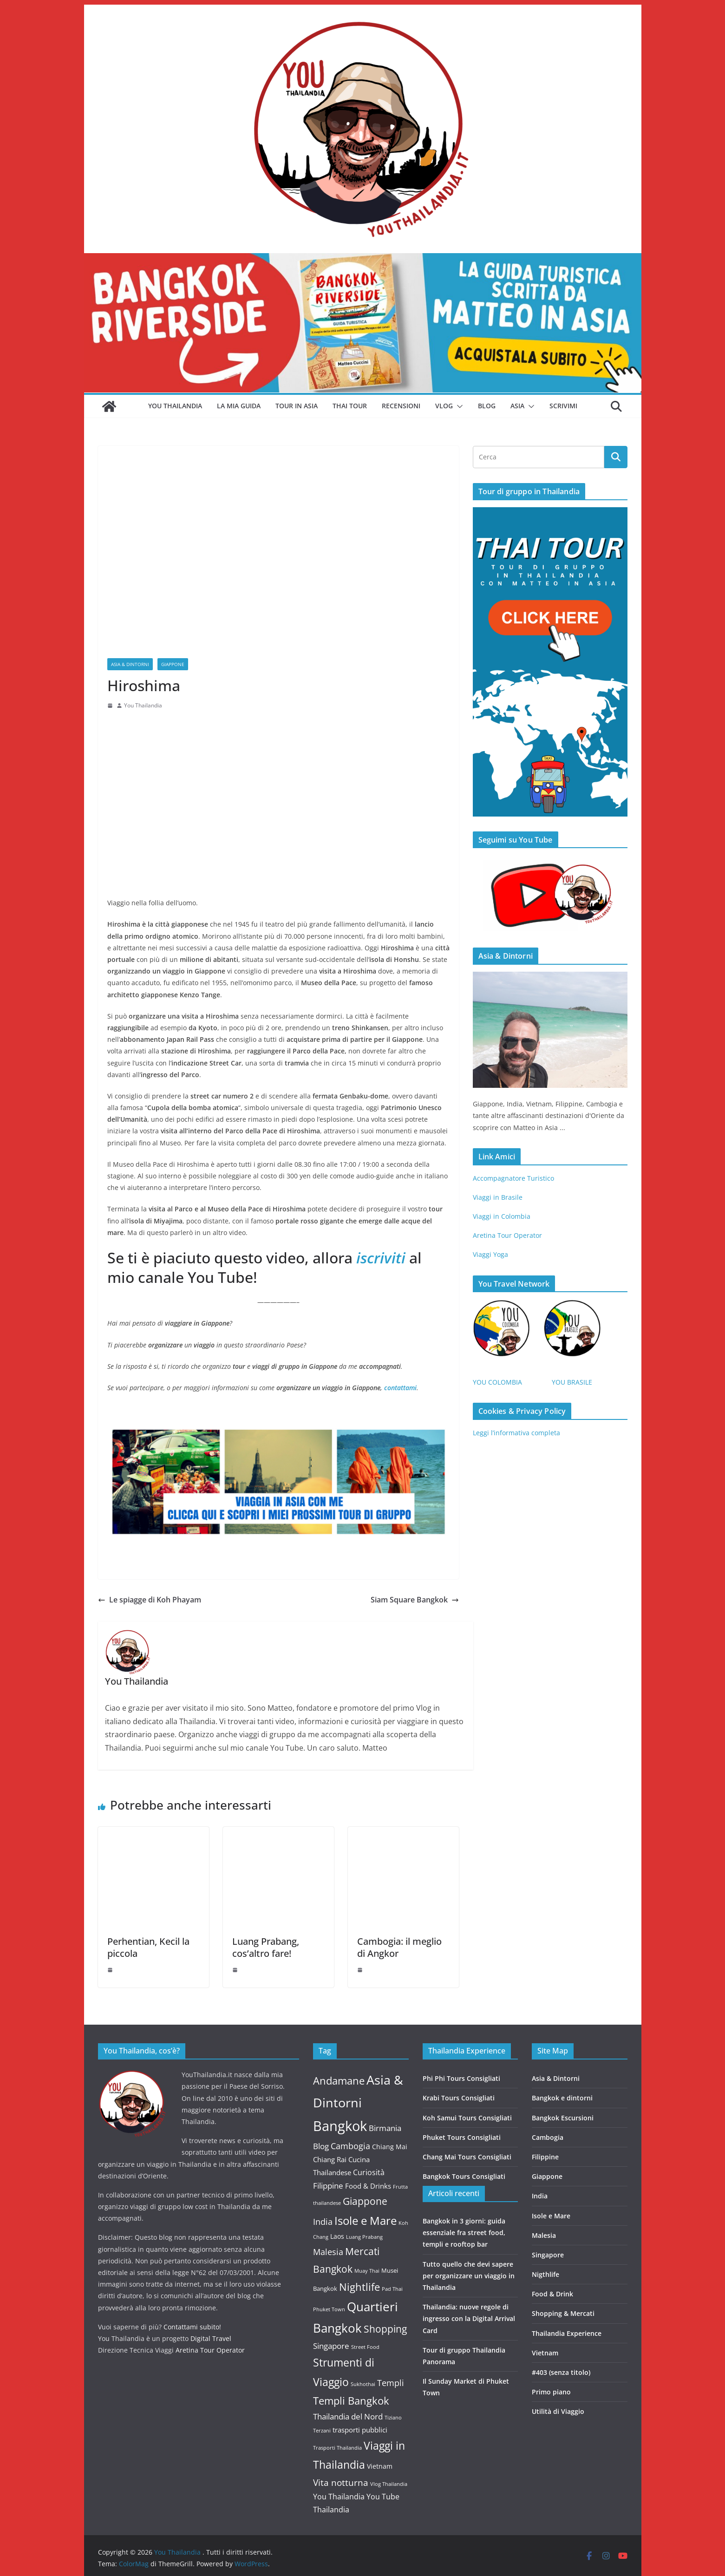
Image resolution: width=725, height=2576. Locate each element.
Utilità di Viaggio (558, 2411)
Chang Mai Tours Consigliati (467, 2156)
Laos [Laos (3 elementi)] (337, 2236)
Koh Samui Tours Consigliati (467, 2117)
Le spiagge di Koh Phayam (149, 1600)
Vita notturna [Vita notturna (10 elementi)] (340, 2482)
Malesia (544, 2235)
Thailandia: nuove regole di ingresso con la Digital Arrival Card (469, 2318)
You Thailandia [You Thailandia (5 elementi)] (339, 2496)
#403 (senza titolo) (561, 2372)
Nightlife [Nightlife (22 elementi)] (359, 2287)
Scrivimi (563, 405)
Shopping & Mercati (563, 2313)
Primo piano (551, 2391)
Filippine (545, 2156)
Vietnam (545, 2352)
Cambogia (547, 2137)
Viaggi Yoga (491, 1254)
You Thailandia (175, 405)
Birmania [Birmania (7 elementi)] (385, 2128)
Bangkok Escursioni (563, 2117)
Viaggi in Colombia (501, 1216)
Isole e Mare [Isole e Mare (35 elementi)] (365, 2220)
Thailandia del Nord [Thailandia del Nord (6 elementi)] (348, 2416)
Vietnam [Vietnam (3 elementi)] (379, 2466)
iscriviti (379, 1258)
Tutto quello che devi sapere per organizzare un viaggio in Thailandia (469, 2276)
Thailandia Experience (566, 2333)
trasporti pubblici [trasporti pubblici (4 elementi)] (360, 2429)
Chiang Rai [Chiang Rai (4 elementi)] (329, 2159)
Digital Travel (210, 2338)
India (540, 2195)
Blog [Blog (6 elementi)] (321, 2146)
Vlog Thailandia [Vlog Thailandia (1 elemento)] (388, 2484)
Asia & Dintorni (130, 664)
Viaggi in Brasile (498, 1197)
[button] (458, 406)
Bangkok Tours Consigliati (464, 2176)
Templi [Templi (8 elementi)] (390, 2382)
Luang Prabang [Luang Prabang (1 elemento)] (364, 2237)
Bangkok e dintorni (562, 2097)
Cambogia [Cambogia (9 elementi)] (350, 2145)
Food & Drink (552, 2293)
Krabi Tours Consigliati (459, 2097)
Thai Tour (350, 405)
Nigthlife (545, 2274)
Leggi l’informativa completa (516, 1432)
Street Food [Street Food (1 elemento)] (365, 2347)
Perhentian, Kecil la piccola (148, 1947)
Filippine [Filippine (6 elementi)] (328, 2185)
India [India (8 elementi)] (323, 2221)
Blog (487, 405)
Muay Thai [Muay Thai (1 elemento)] (366, 2271)
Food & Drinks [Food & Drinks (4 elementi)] (368, 2185)
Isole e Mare (551, 2215)
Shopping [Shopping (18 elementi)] (385, 2328)
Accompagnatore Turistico (513, 1178)
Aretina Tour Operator (507, 1235)
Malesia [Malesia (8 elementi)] (328, 2251)
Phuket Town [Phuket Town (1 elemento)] (329, 2309)
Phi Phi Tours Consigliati (461, 2078)
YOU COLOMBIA (497, 1382)
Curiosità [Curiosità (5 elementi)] (369, 2172)
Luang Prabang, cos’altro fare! (265, 1947)
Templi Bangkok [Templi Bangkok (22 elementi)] (351, 2400)
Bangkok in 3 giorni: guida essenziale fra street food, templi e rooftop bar (464, 2232)
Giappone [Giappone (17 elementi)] (365, 2201)
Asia (517, 405)
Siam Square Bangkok (415, 1600)
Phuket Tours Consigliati (462, 2137)
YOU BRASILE (572, 1382)
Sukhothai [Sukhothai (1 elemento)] (363, 2384)
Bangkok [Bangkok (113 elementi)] (340, 2126)
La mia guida (239, 405)
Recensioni (401, 405)
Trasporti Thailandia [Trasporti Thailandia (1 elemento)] (337, 2448)
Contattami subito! (192, 2326)
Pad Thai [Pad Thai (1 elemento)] (392, 2289)
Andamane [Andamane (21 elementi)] (339, 2080)
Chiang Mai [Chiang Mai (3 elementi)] (389, 2146)
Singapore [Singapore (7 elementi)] (331, 2346)
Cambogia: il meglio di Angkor (399, 1947)
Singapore (548, 2254)
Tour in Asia (296, 405)
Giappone (172, 664)
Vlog (444, 405)
